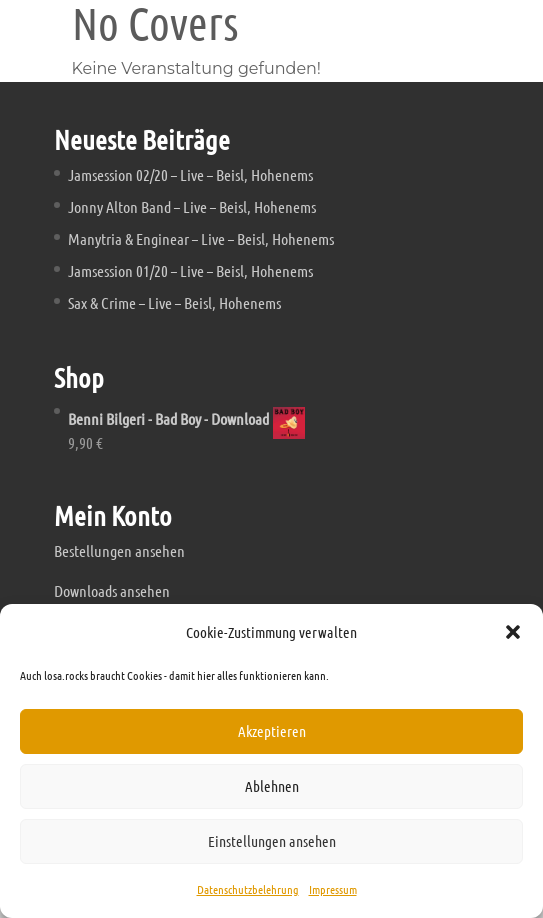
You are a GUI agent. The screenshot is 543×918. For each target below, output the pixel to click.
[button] (513, 632)
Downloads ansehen (112, 590)
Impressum (333, 889)
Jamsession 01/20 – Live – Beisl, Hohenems (190, 270)
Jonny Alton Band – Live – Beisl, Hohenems (192, 206)
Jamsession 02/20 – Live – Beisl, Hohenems (190, 174)
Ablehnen (272, 786)
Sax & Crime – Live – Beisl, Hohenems (174, 302)
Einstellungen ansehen (272, 841)
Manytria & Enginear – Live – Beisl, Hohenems (201, 238)
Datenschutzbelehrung (248, 889)
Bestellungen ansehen (119, 550)
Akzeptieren (272, 731)
